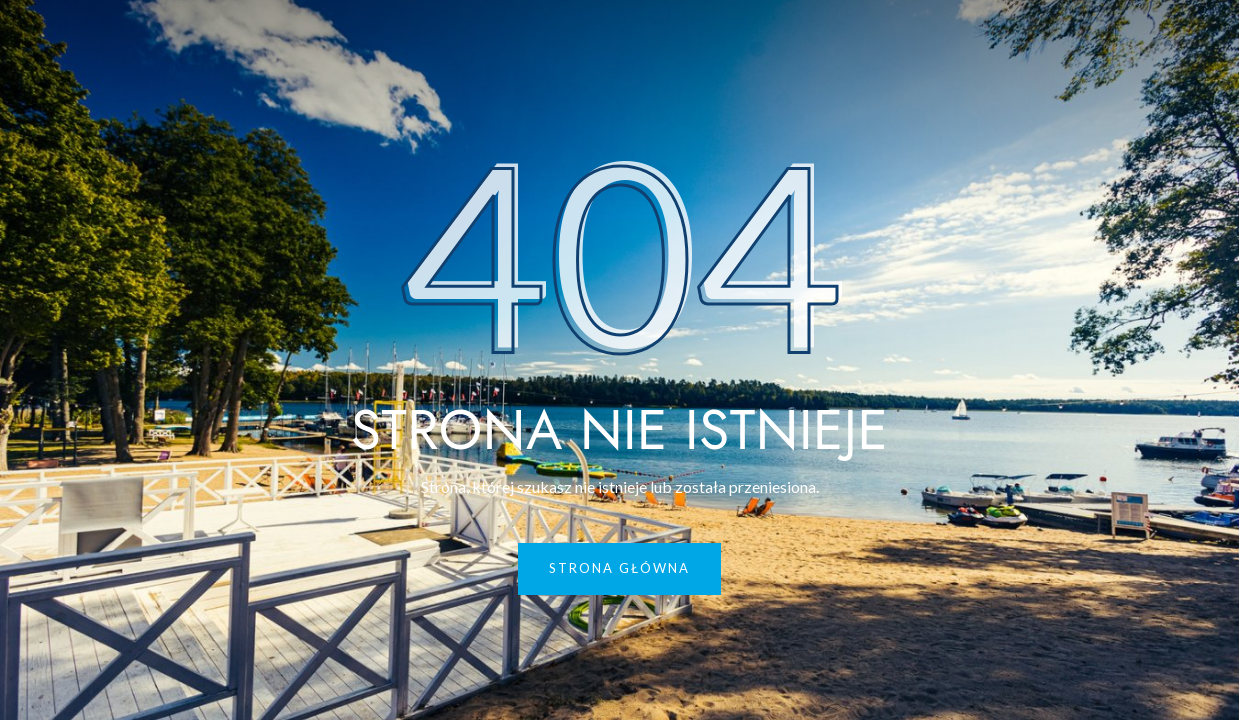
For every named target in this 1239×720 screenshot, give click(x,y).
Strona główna (619, 568)
